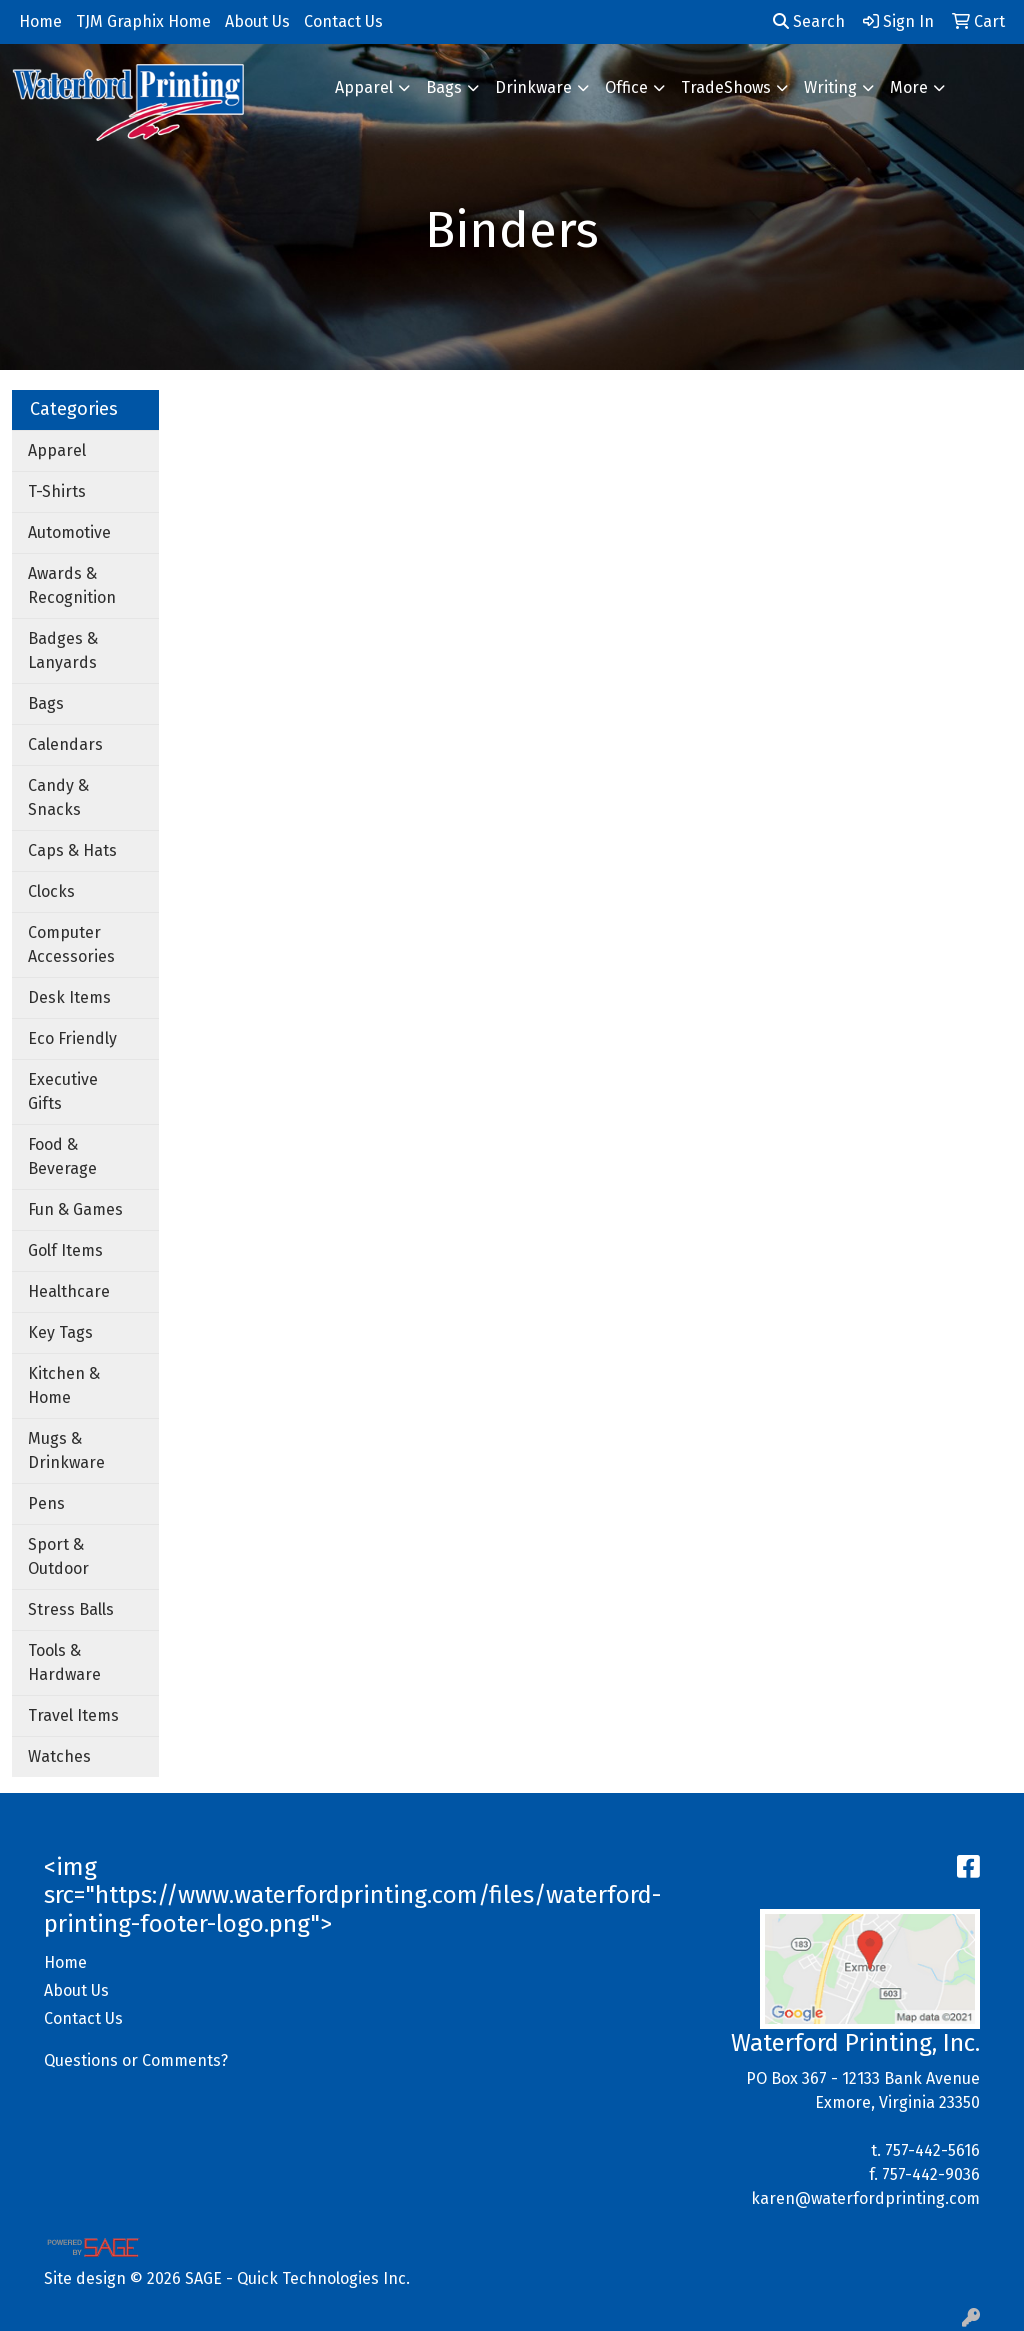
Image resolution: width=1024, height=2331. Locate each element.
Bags (444, 87)
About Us (76, 1990)
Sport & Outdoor (58, 1556)
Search (809, 21)
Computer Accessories (71, 944)
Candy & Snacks (58, 797)
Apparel (364, 87)
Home (65, 1962)
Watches (59, 1756)
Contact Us (83, 2018)
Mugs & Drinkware (66, 1450)
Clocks (51, 891)
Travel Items (73, 1715)
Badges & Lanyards (63, 650)
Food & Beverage (62, 1156)
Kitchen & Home (64, 1385)
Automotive (69, 532)
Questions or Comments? (136, 2060)
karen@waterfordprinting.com (865, 2198)
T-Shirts (57, 491)
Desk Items (69, 997)
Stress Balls (71, 1609)
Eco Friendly (72, 1038)
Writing (830, 87)
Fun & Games (75, 1209)
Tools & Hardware (64, 1662)
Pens (46, 1503)
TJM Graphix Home (143, 21)
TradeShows (726, 87)
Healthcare (69, 1291)
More (909, 87)
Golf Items (65, 1250)
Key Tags (60, 1332)
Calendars (65, 744)
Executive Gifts (63, 1091)
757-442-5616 (932, 2150)
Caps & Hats (72, 850)
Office (626, 87)
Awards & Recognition (72, 585)
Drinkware (533, 87)
